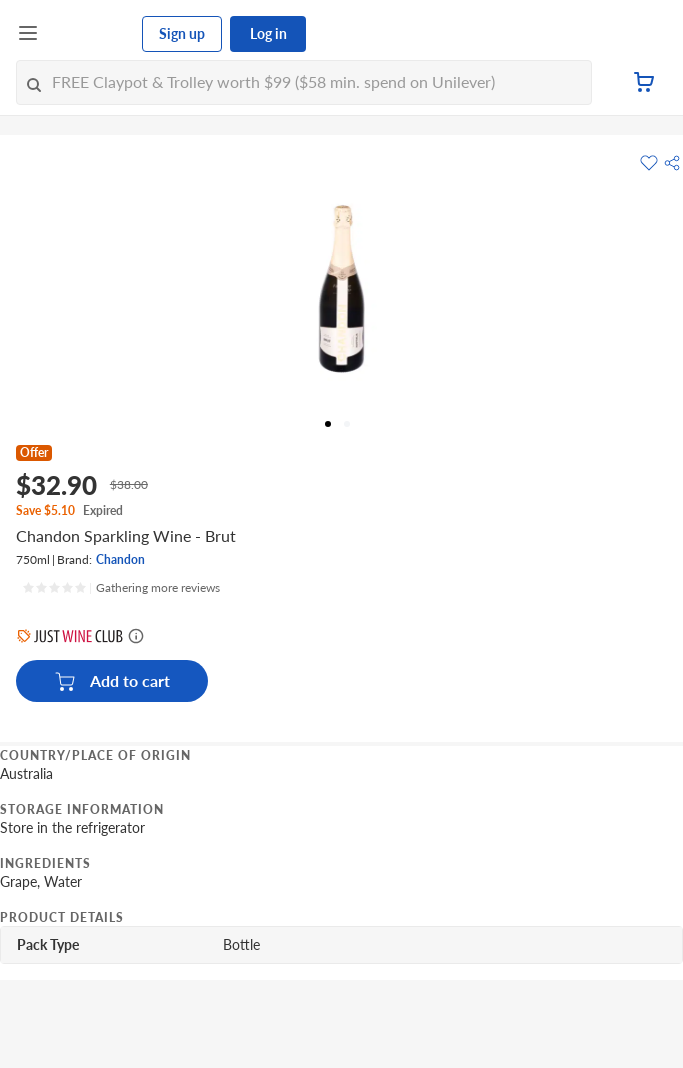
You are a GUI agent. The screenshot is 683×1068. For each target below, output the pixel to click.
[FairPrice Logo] (91, 34)
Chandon (120, 559)
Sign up (182, 33)
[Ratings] (121, 588)
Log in (268, 33)
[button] (672, 163)
